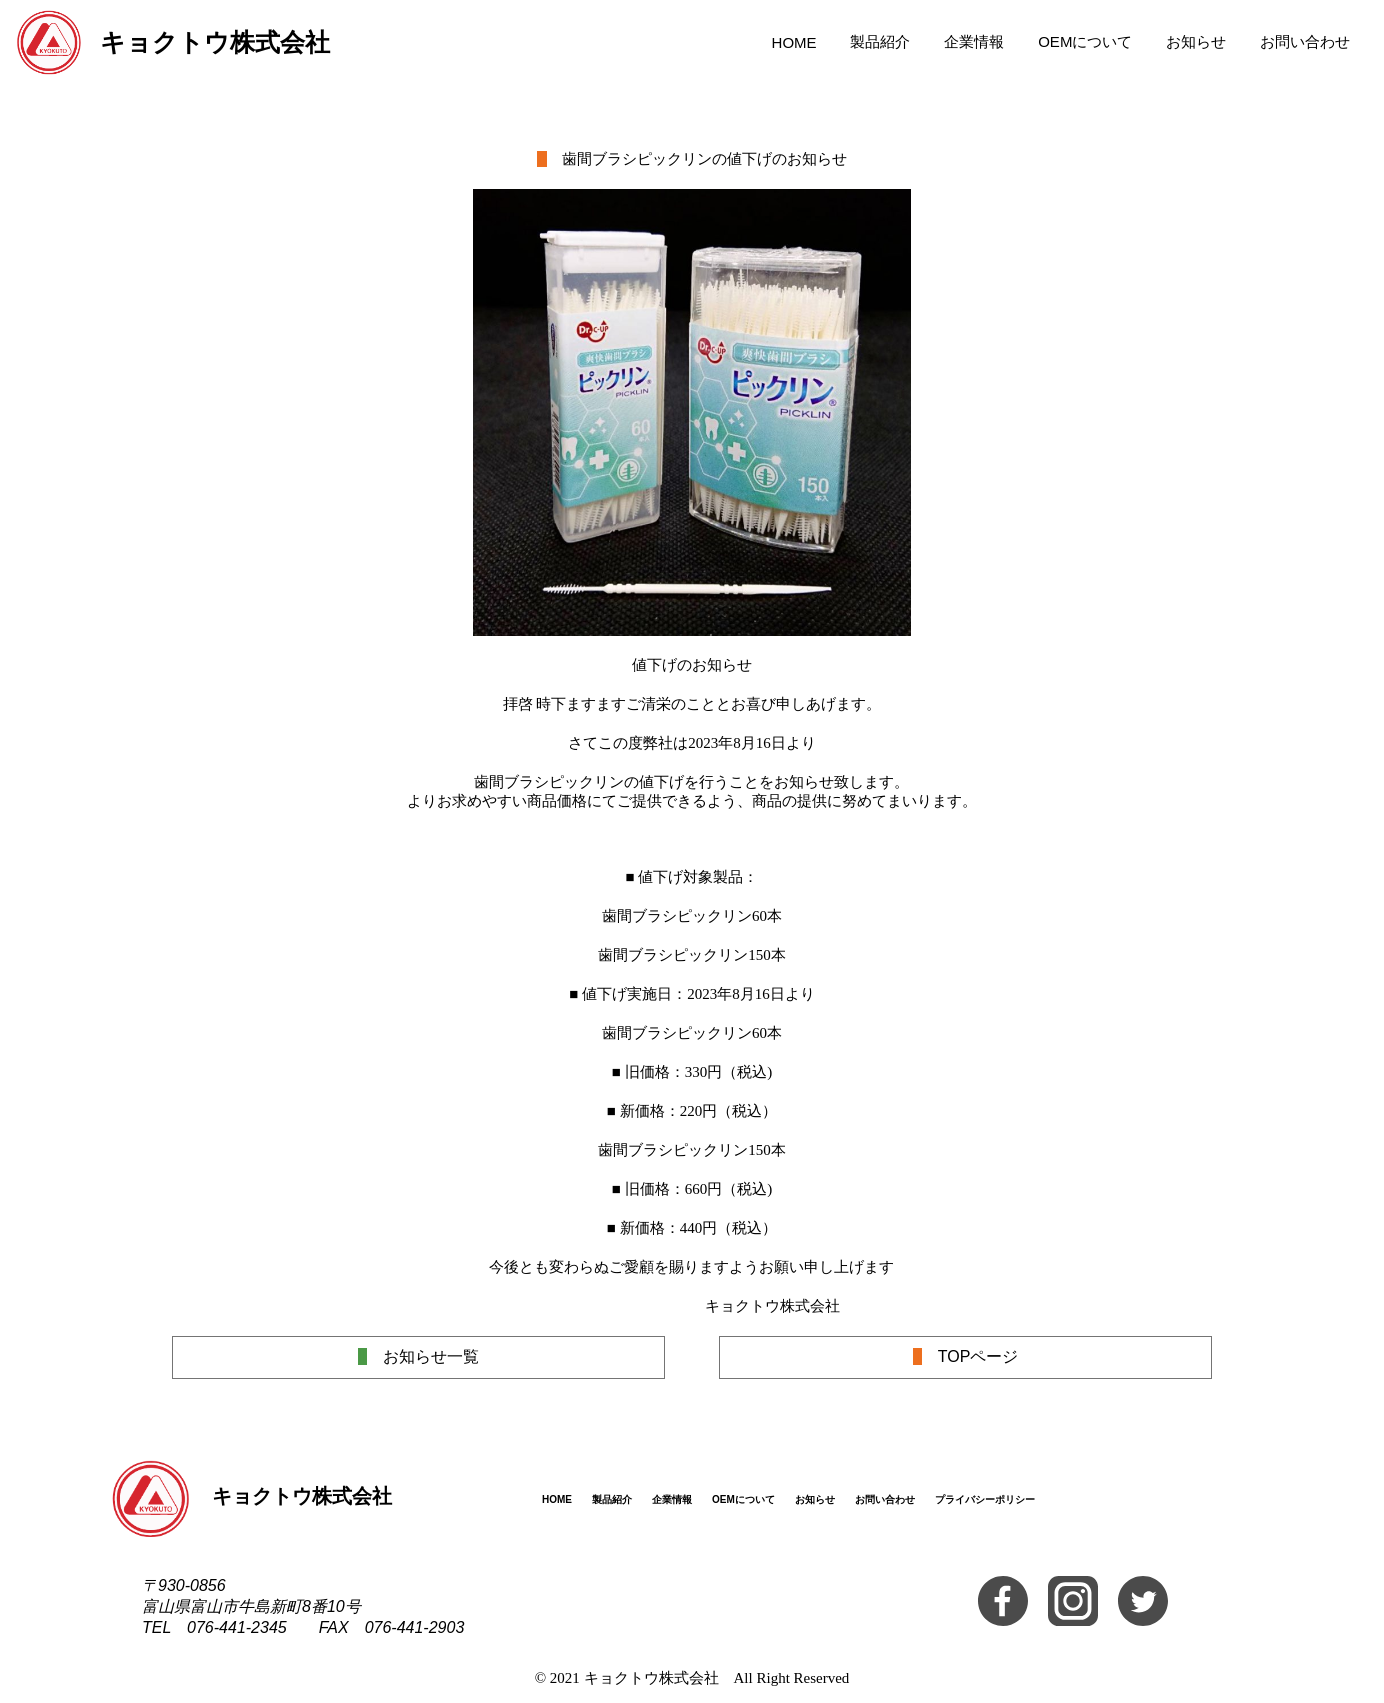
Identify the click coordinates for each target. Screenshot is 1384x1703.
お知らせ (1196, 41)
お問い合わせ (1305, 41)
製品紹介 (880, 41)
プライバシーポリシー (985, 1499)
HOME (794, 42)
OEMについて (1085, 41)
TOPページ (966, 1356)
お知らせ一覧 (418, 1356)
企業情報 (974, 41)
